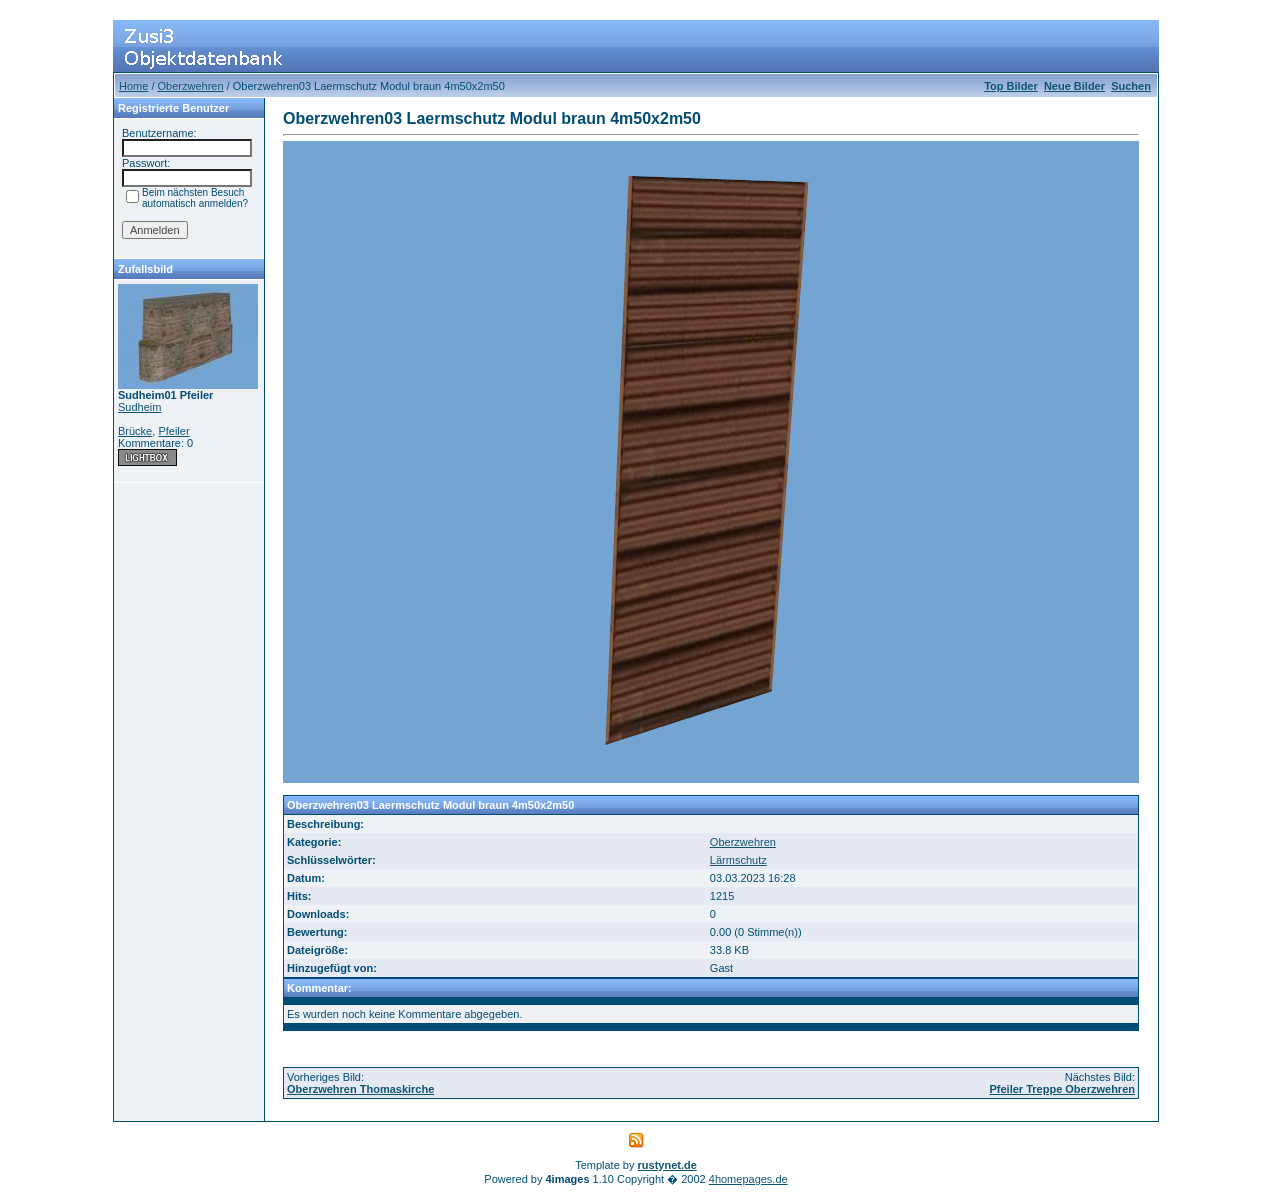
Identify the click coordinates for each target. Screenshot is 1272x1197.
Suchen (1131, 86)
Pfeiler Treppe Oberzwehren (1063, 1089)
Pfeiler (173, 431)
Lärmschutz (738, 860)
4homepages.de (748, 1179)
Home (133, 86)
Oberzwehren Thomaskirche (360, 1089)
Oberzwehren (191, 86)
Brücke (135, 431)
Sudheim (139, 407)
